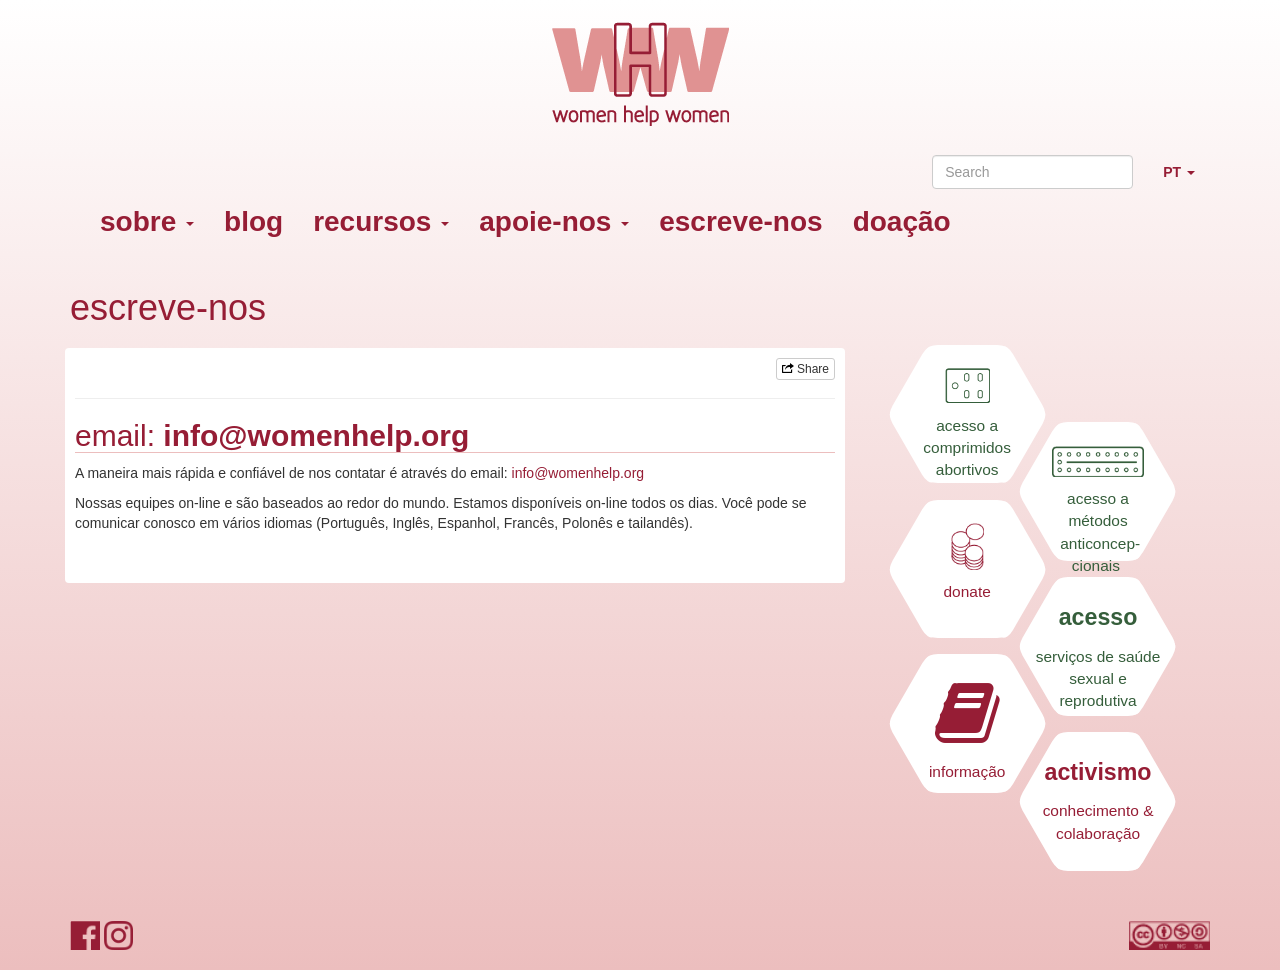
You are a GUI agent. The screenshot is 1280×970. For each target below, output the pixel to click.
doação (902, 221)
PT (1186, 180)
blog (253, 221)
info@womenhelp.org (316, 435)
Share (805, 369)
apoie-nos (554, 221)
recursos (381, 221)
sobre (147, 221)
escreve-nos (740, 221)
